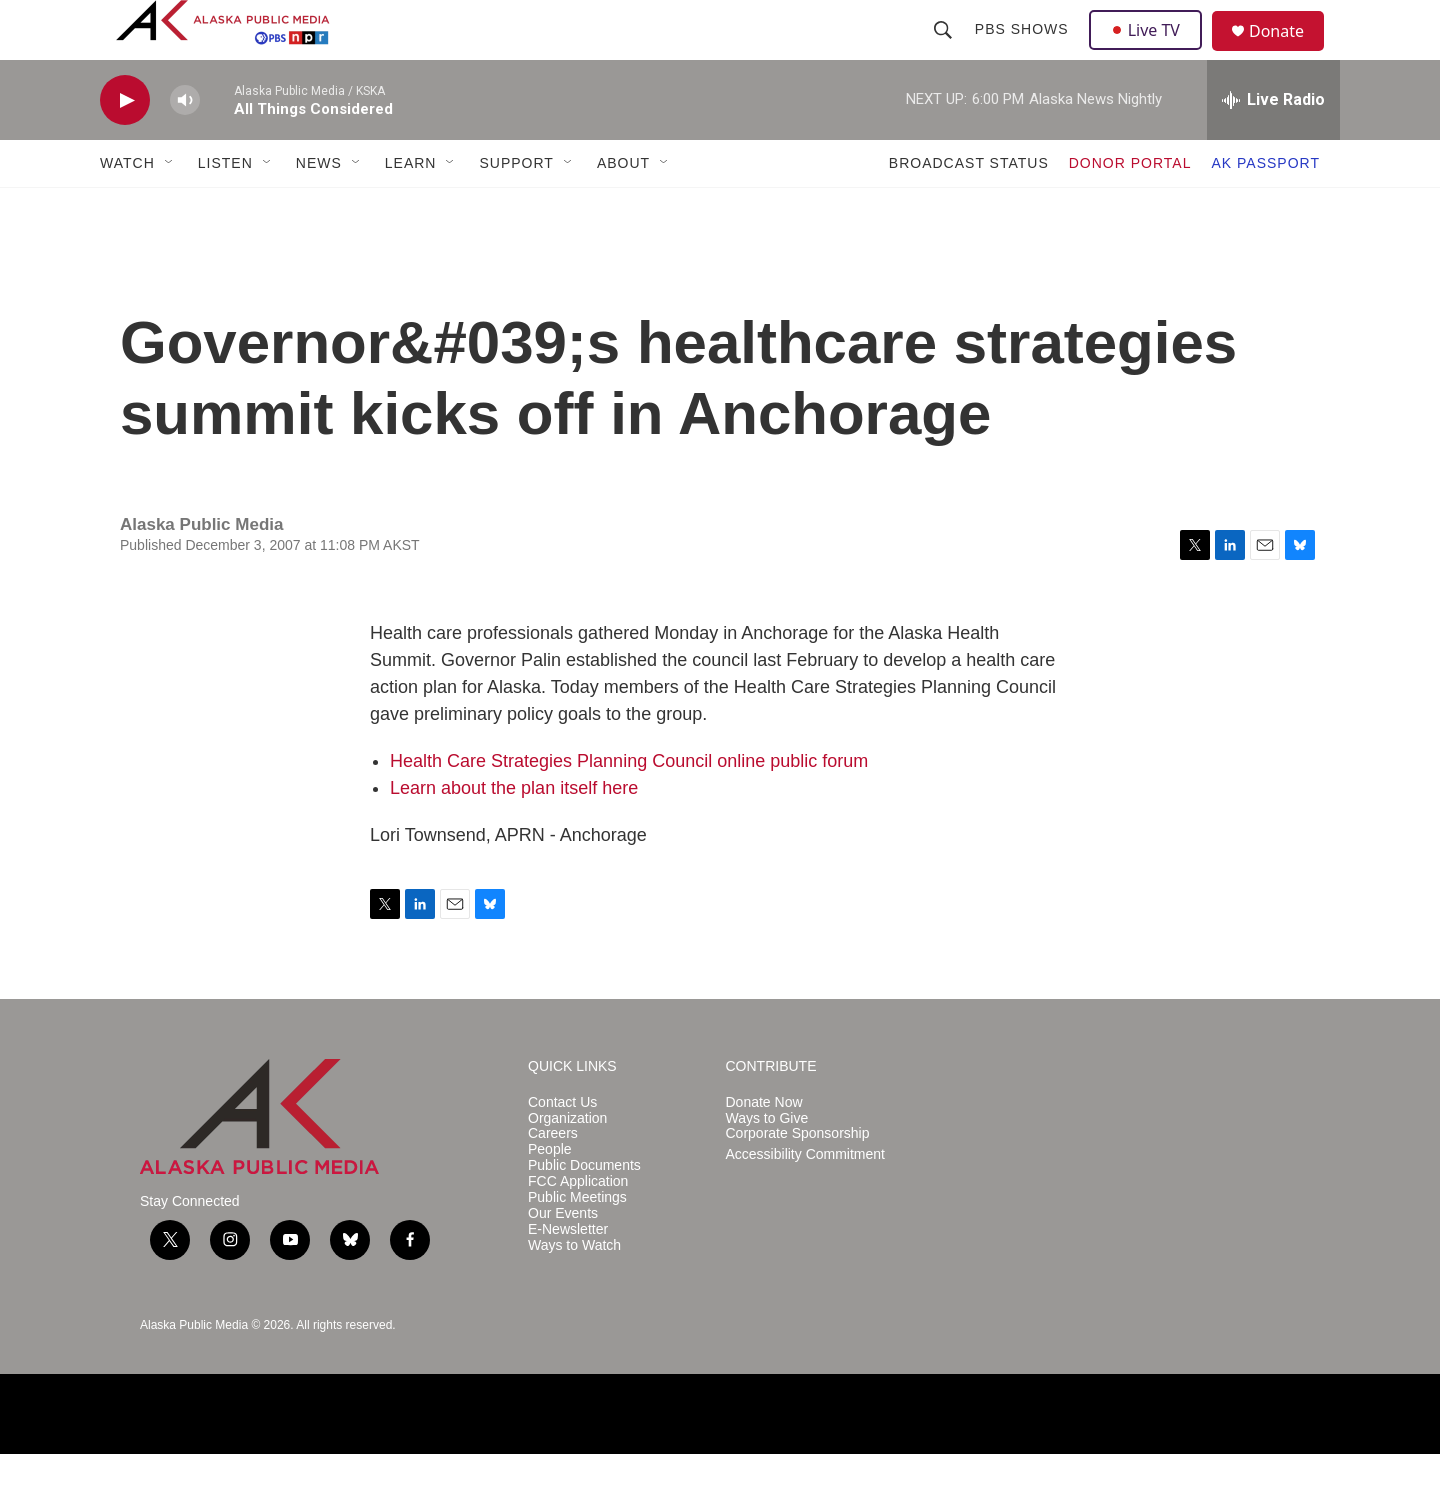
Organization (567, 1163)
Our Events (563, 1258)
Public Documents (584, 1210)
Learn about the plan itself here (514, 833)
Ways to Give (767, 1163)
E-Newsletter (568, 1274)
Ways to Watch (574, 1290)
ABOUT (623, 208)
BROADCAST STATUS (969, 208)
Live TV (1151, 52)
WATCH (127, 208)
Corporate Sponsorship (798, 1178)
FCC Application (578, 1226)
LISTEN (225, 208)
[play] (125, 145)
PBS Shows (1024, 52)
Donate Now (764, 1147)
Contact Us (562, 1147)
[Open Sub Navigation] (170, 208)
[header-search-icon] (945, 52)
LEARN (411, 208)
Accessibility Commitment (805, 1199)
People (550, 1194)
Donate (1289, 54)
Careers (553, 1178)
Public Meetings (577, 1242)
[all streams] (1273, 145)
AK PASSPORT (1265, 208)
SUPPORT (516, 208)
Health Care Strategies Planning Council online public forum (629, 806)
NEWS (319, 208)
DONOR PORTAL (1130, 208)
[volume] (185, 145)
